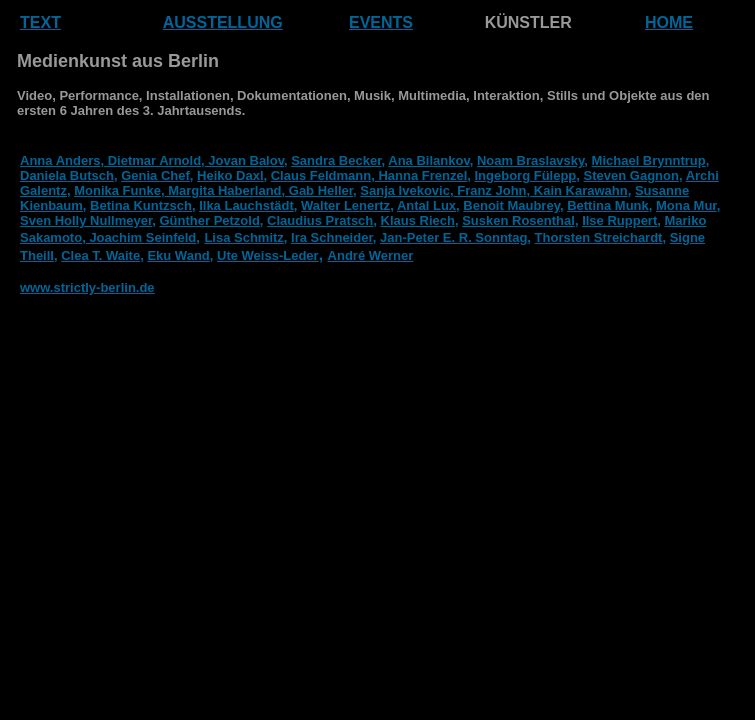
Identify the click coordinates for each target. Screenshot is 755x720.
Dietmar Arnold (152, 160)
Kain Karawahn (579, 190)
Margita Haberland (223, 190)
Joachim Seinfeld (141, 237)
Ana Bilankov (428, 160)
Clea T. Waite (100, 255)
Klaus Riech (418, 220)
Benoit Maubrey (511, 205)
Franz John (490, 190)
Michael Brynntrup (649, 160)
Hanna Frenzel (421, 175)
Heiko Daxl (230, 175)
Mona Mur (686, 205)
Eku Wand (178, 255)
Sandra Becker (336, 160)
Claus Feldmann (321, 175)
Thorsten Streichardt (599, 237)
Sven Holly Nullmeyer (86, 220)
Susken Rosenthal (518, 220)
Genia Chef (155, 175)
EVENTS (381, 22)
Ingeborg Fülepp (525, 175)
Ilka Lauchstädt (246, 205)
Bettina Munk (608, 205)
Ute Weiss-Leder (268, 255)
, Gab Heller (318, 190)
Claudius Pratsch (320, 220)
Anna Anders (60, 160)
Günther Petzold (209, 220)
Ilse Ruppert (619, 220)
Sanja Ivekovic (405, 190)
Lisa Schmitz (243, 237)
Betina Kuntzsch (141, 205)
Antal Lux (426, 205)
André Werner (371, 255)
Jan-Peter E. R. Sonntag (453, 237)
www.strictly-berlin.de (87, 287)
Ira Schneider (332, 237)
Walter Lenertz (345, 205)
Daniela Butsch (67, 175)
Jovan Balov (244, 160)
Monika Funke (117, 190)
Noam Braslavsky (530, 160)
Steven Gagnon (631, 175)
